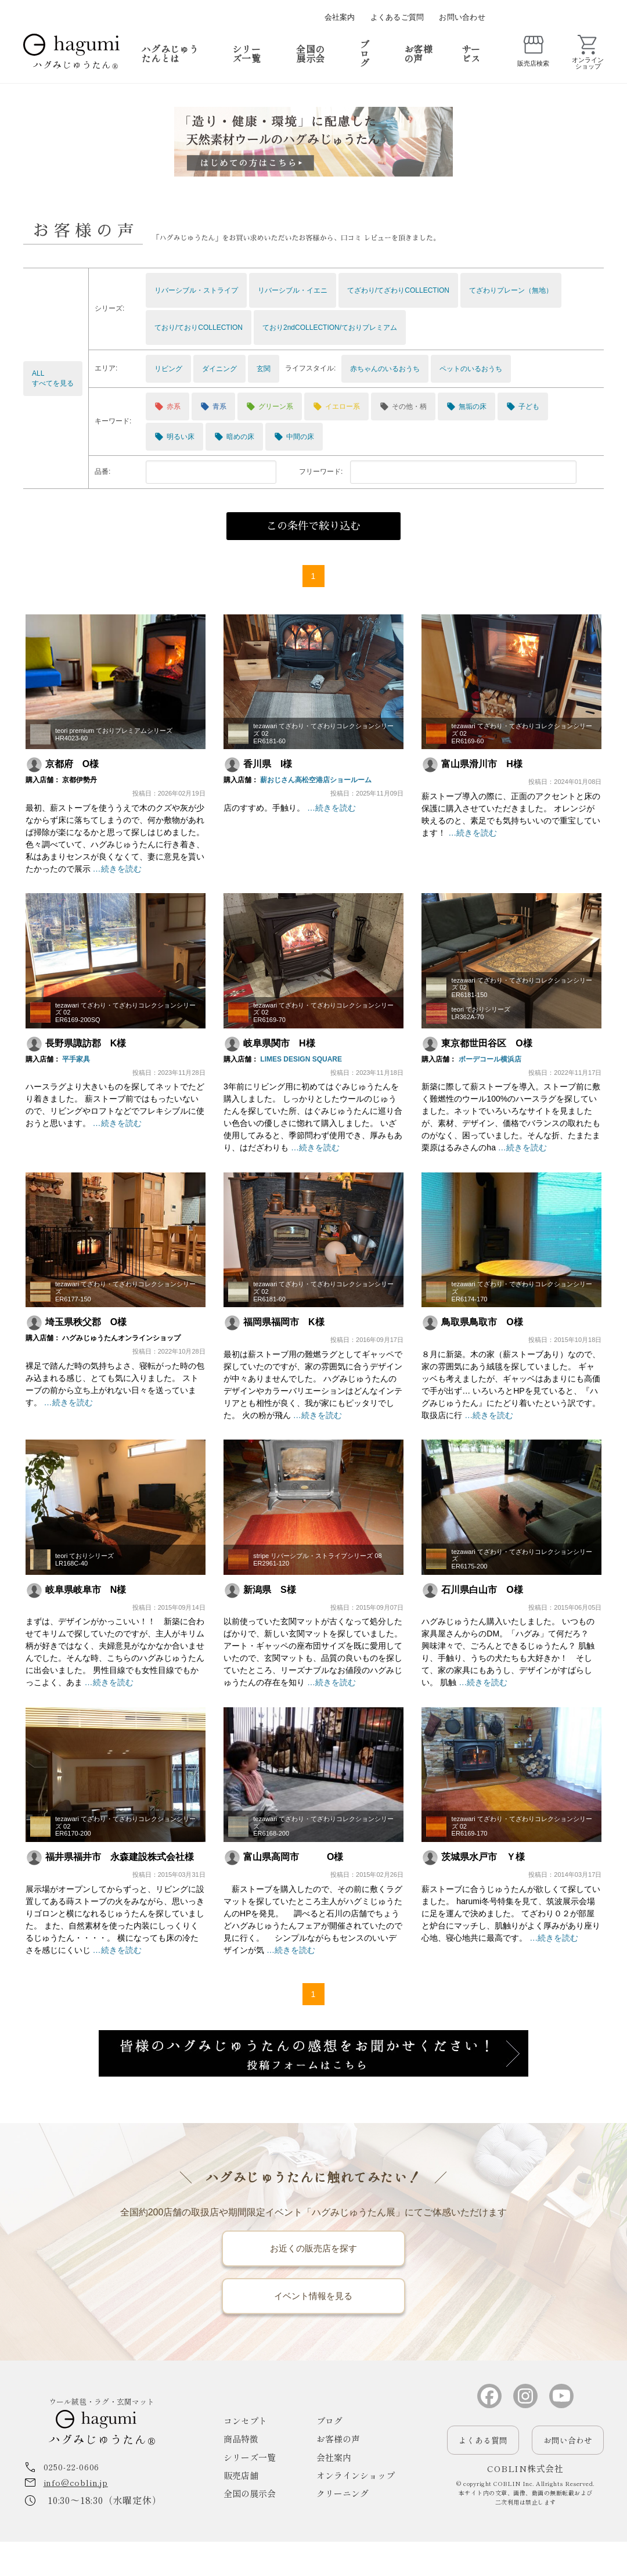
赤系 (167, 406)
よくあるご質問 (397, 17)
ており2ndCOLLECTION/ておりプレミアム (329, 327)
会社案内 (340, 17)
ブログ (364, 53)
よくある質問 (483, 2474)
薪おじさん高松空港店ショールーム (314, 781)
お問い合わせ (462, 17)
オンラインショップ (355, 2510)
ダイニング (219, 369)
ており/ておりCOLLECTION (198, 327)
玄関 (264, 369)
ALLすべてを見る (53, 378)
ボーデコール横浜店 (487, 1059)
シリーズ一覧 (246, 53)
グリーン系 (269, 406)
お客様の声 (418, 53)
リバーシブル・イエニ (292, 290)
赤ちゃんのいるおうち (385, 369)
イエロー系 (336, 406)
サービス (471, 53)
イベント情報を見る (313, 2324)
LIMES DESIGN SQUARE (299, 1059)
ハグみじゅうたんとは (170, 53)
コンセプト (245, 2455)
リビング (168, 369)
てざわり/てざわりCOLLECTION (398, 290)
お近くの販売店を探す (313, 2262)
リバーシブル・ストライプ (196, 290)
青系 (213, 406)
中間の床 (294, 436)
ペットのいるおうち (470, 369)
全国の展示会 (310, 53)
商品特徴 (241, 2473)
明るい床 (174, 436)
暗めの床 (234, 436)
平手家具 (74, 1059)
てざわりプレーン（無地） (511, 290)
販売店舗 (241, 2510)
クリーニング (342, 2528)
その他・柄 (403, 406)
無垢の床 (466, 406)
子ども (522, 406)
